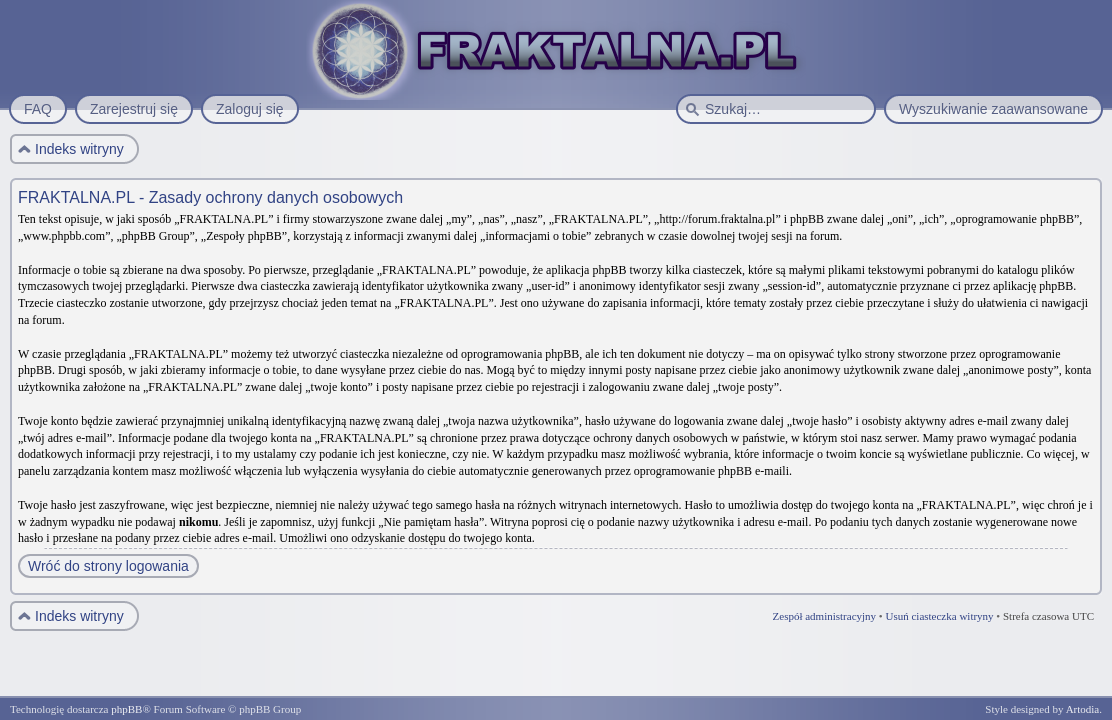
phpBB (126, 709)
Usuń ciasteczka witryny (939, 616)
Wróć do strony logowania (108, 566)
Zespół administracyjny (825, 616)
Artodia (1083, 709)
